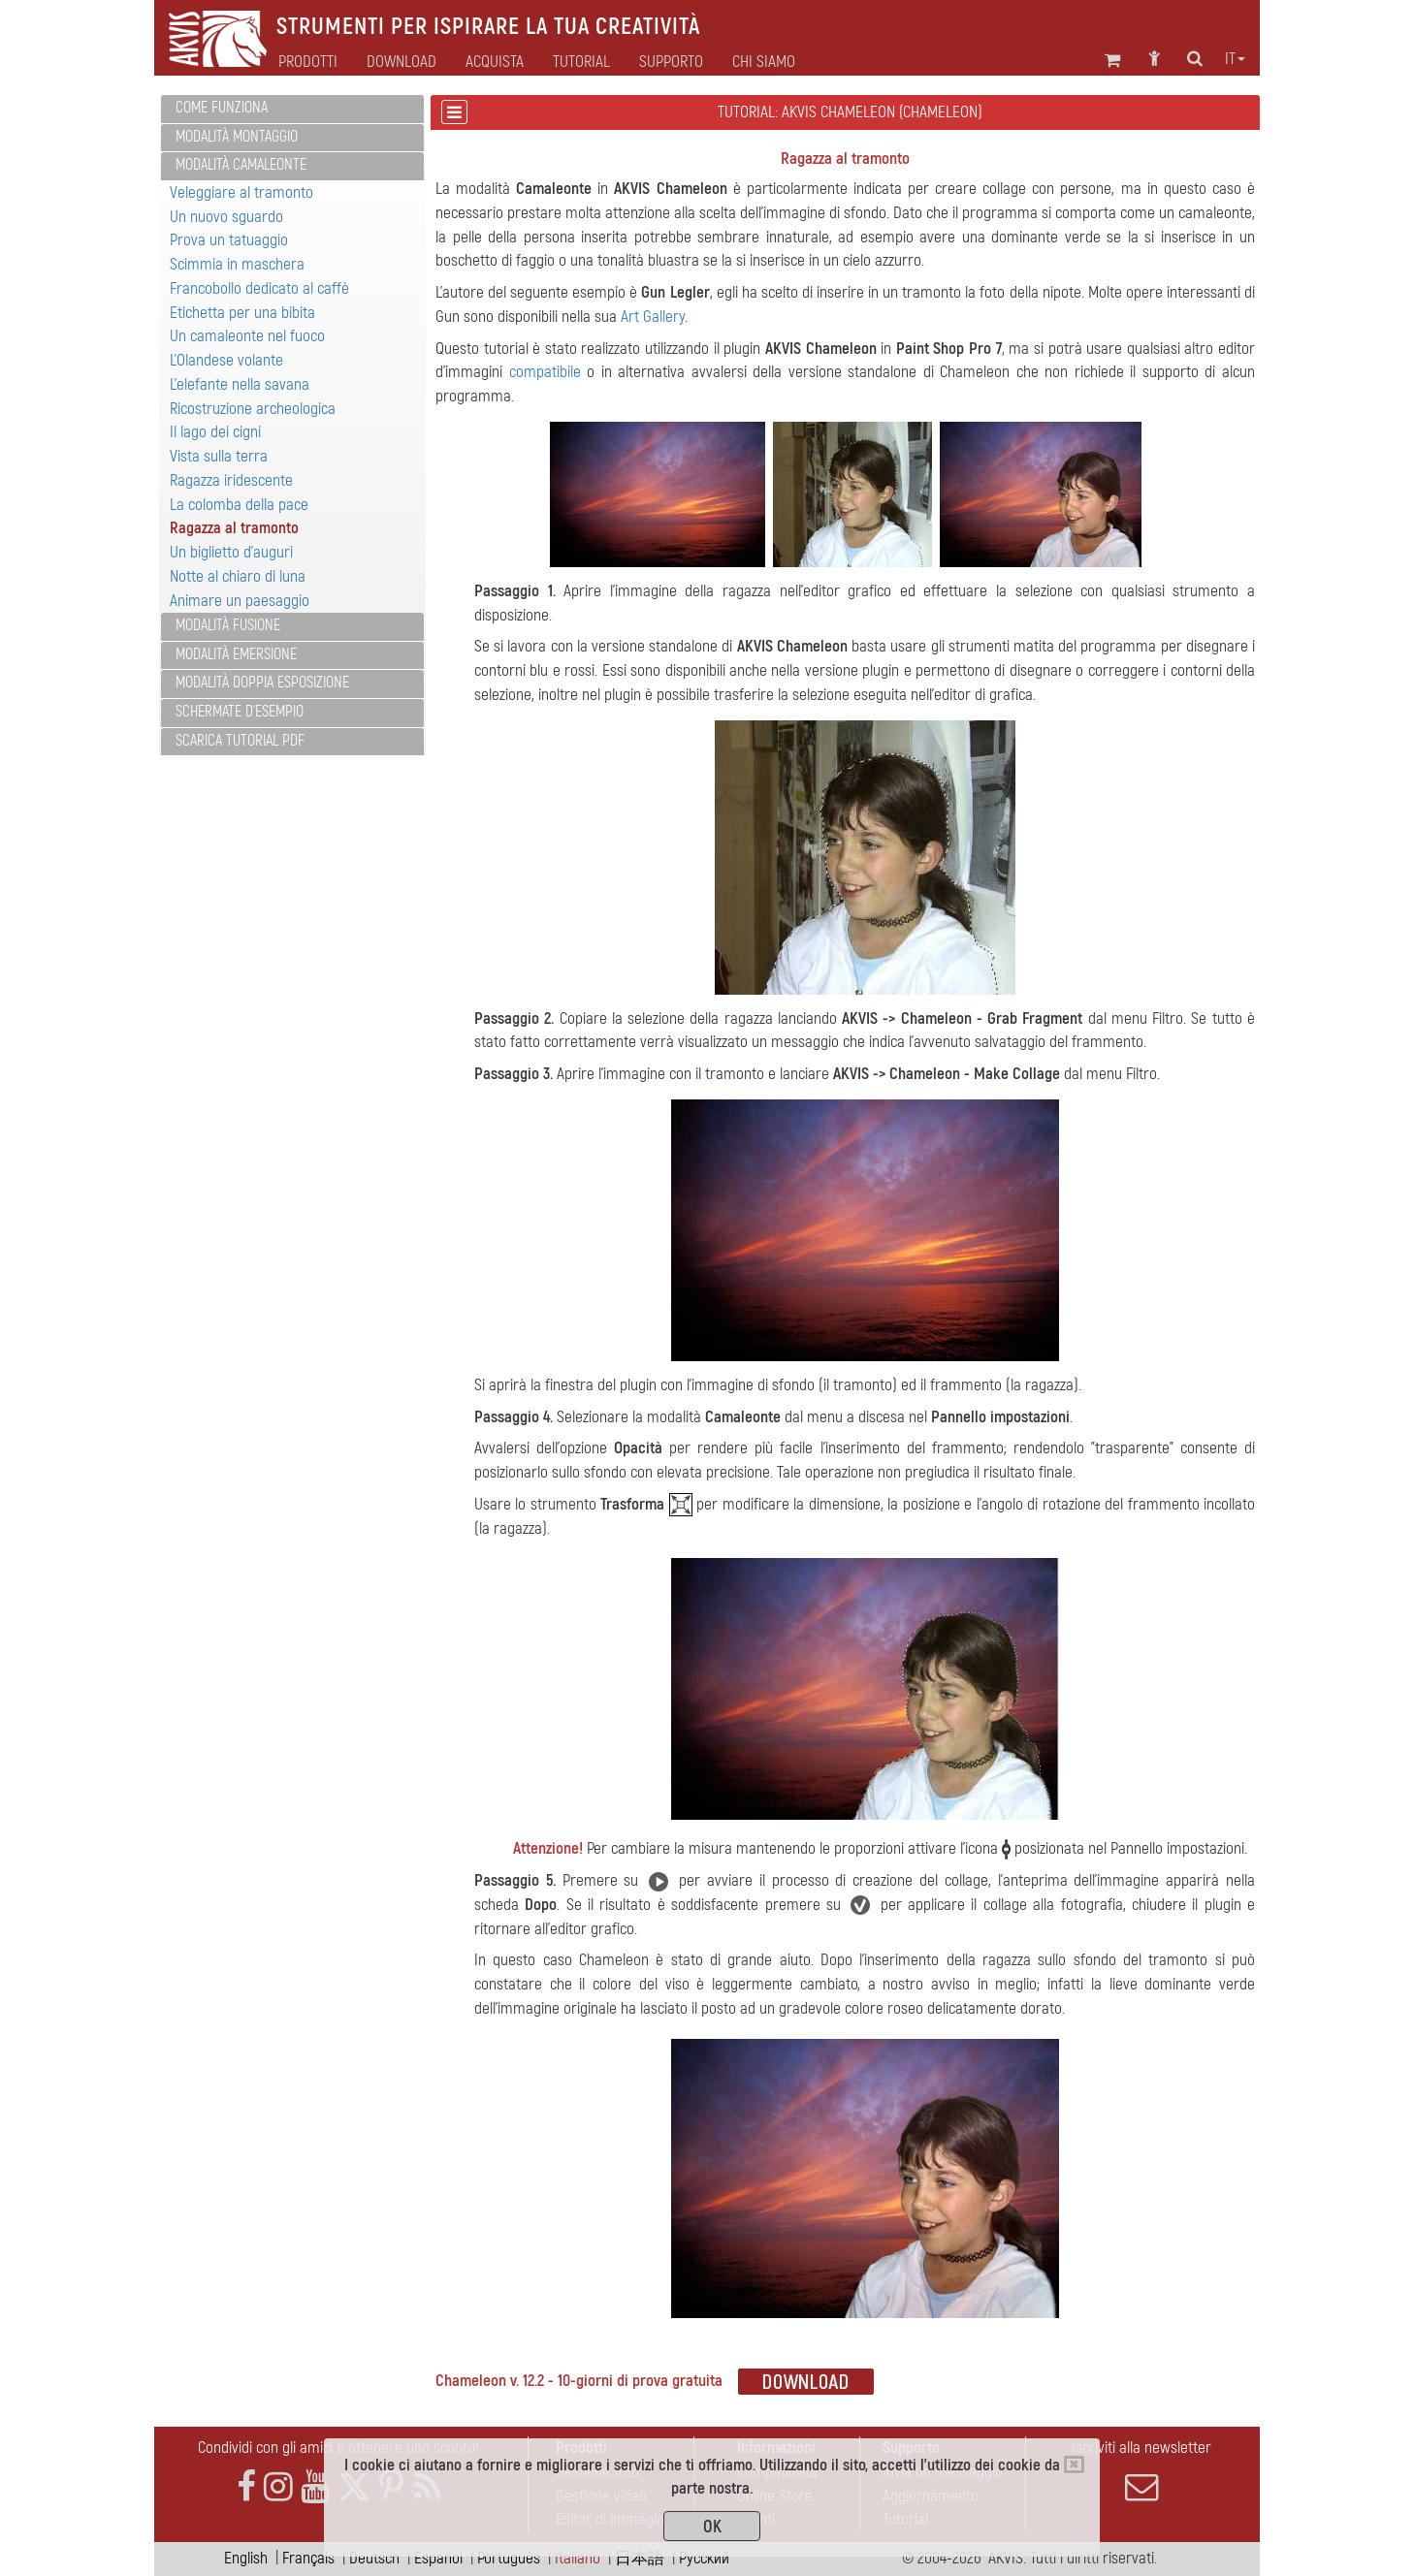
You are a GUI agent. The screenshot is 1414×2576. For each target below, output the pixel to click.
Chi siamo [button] (763, 62)
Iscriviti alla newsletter (1141, 2470)
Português (508, 2558)
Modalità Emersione (236, 654)
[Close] (1074, 2464)
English (246, 2558)
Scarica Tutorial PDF (240, 740)
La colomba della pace (239, 504)
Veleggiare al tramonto (241, 192)
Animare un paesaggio (239, 600)
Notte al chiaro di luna (237, 576)
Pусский (704, 2558)
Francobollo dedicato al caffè (259, 288)
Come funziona (222, 107)
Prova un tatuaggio (229, 240)
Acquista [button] (495, 62)
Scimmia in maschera (237, 264)
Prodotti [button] (307, 62)
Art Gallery (653, 316)
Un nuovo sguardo (226, 217)
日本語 (639, 2558)
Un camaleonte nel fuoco (247, 336)
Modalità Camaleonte (241, 165)
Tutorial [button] (581, 62)
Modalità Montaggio (237, 136)
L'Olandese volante (226, 360)
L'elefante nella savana (239, 384)
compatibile (545, 372)
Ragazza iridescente (231, 480)
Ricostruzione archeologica (253, 408)
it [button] (1235, 59)
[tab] (292, 109)
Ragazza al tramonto (234, 528)
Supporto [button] (671, 62)
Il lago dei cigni (215, 432)
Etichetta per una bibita (242, 312)
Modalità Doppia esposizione (262, 682)
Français (308, 2558)
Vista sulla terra (219, 456)
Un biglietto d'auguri (231, 552)
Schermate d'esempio (240, 711)
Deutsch (374, 2558)
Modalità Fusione (228, 625)
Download (401, 62)
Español (438, 2558)
